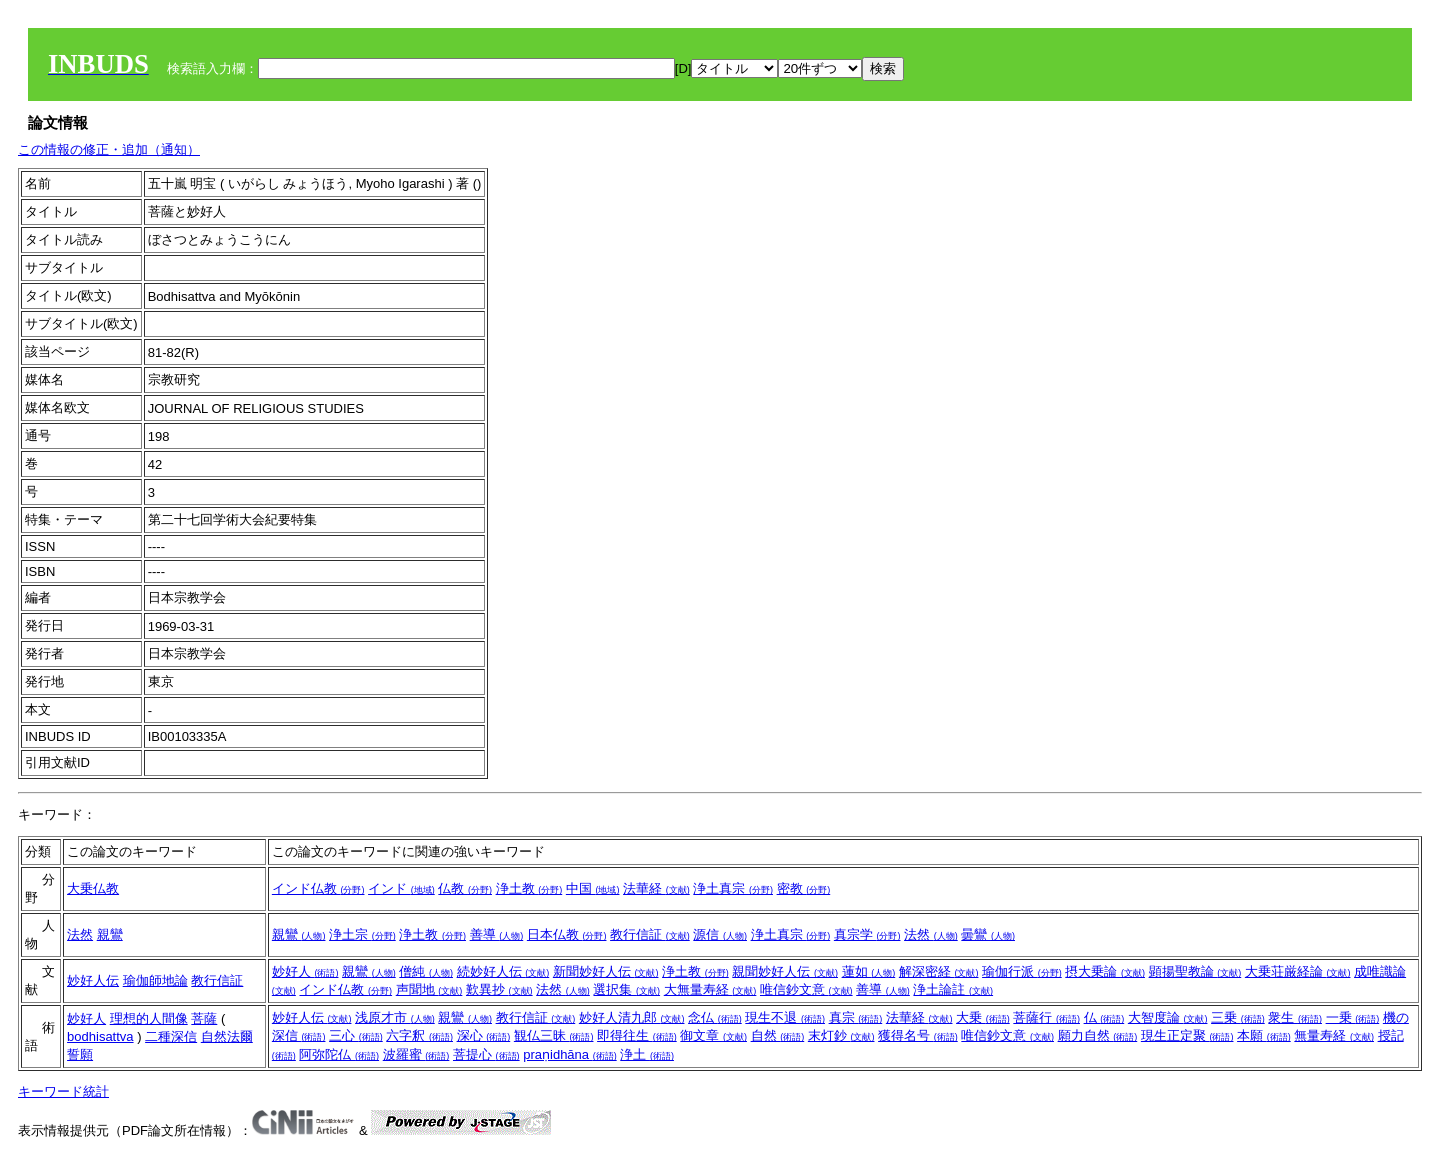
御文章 (713, 1035)
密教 (804, 888)
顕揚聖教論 (1195, 971)
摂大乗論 (1105, 971)
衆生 (1295, 1017)
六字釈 (419, 1035)
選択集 (626, 989)
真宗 (856, 1017)
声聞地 (429, 989)
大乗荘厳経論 (1298, 971)
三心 (356, 1035)
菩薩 (204, 1018)
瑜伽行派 (1022, 971)
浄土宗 (362, 934)
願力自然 (1098, 1035)
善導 (497, 934)
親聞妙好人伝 (785, 971)
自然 (778, 1035)
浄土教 (529, 888)
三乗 (1238, 1017)
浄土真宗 (733, 888)
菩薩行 (1046, 1017)
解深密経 (939, 971)
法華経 (656, 888)
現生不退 (785, 1017)
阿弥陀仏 (339, 1054)
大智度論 (1168, 1017)
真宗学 (867, 934)
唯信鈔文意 (806, 989)
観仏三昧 (554, 1035)
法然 (80, 934)
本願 (1264, 1035)
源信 (720, 934)
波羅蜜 (416, 1054)
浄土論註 (953, 989)
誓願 (80, 1054)
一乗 (1353, 1017)
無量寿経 (1334, 1035)
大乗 (983, 1017)
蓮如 (869, 971)
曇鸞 (988, 934)
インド (401, 888)
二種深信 (171, 1036)
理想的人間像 (149, 1018)
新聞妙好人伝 (606, 971)
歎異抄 (499, 989)
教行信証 (650, 934)
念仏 (715, 1017)
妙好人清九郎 (632, 1017)
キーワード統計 (63, 1091)
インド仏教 (318, 888)
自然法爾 (227, 1036)
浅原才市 (395, 1017)
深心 (484, 1035)
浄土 (647, 1054)
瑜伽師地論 (155, 980)
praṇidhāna (569, 1054)
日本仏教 (567, 934)
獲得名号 (918, 1035)
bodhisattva (100, 1036)
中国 (593, 888)
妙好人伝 (93, 980)
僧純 (426, 971)
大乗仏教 (93, 888)
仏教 (465, 888)
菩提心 (486, 1054)
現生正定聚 (1187, 1035)
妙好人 (305, 971)
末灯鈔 (841, 1035)
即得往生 (637, 1035)
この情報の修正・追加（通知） (109, 149)
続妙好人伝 (503, 971)
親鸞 (110, 934)
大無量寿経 (710, 989)
